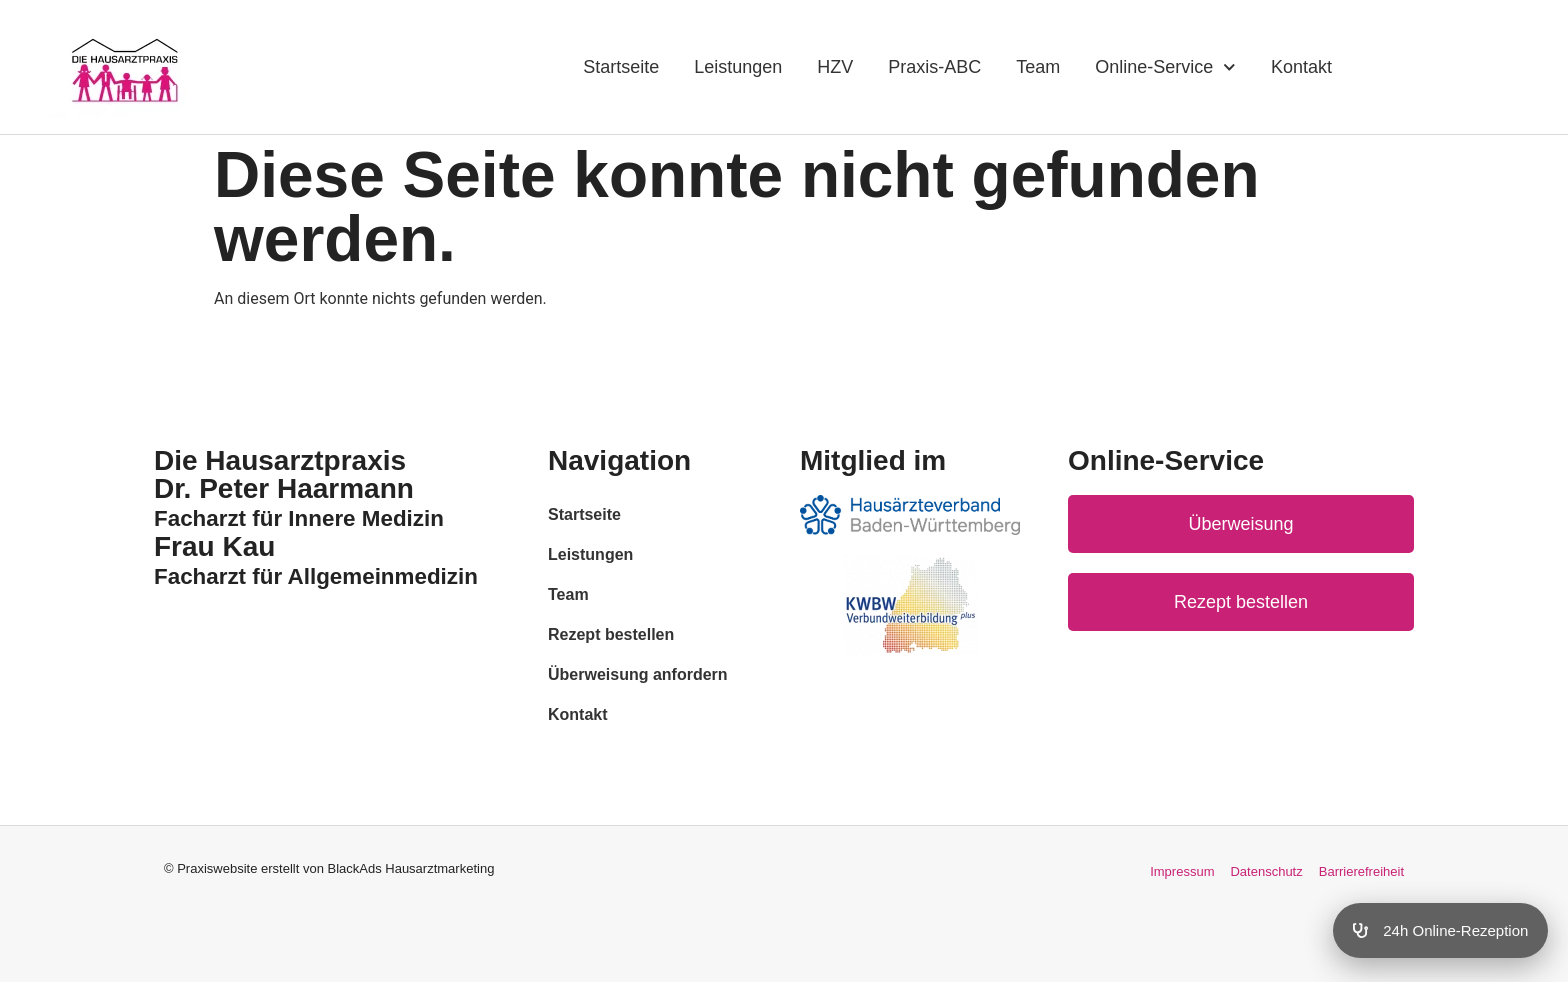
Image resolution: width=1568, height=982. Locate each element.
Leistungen (738, 67)
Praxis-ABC (934, 67)
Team (1038, 67)
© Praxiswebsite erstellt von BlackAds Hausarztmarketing (329, 868)
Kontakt (1301, 67)
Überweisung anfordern (638, 674)
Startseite (621, 67)
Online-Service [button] (1165, 67)
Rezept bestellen (611, 634)
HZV (835, 67)
